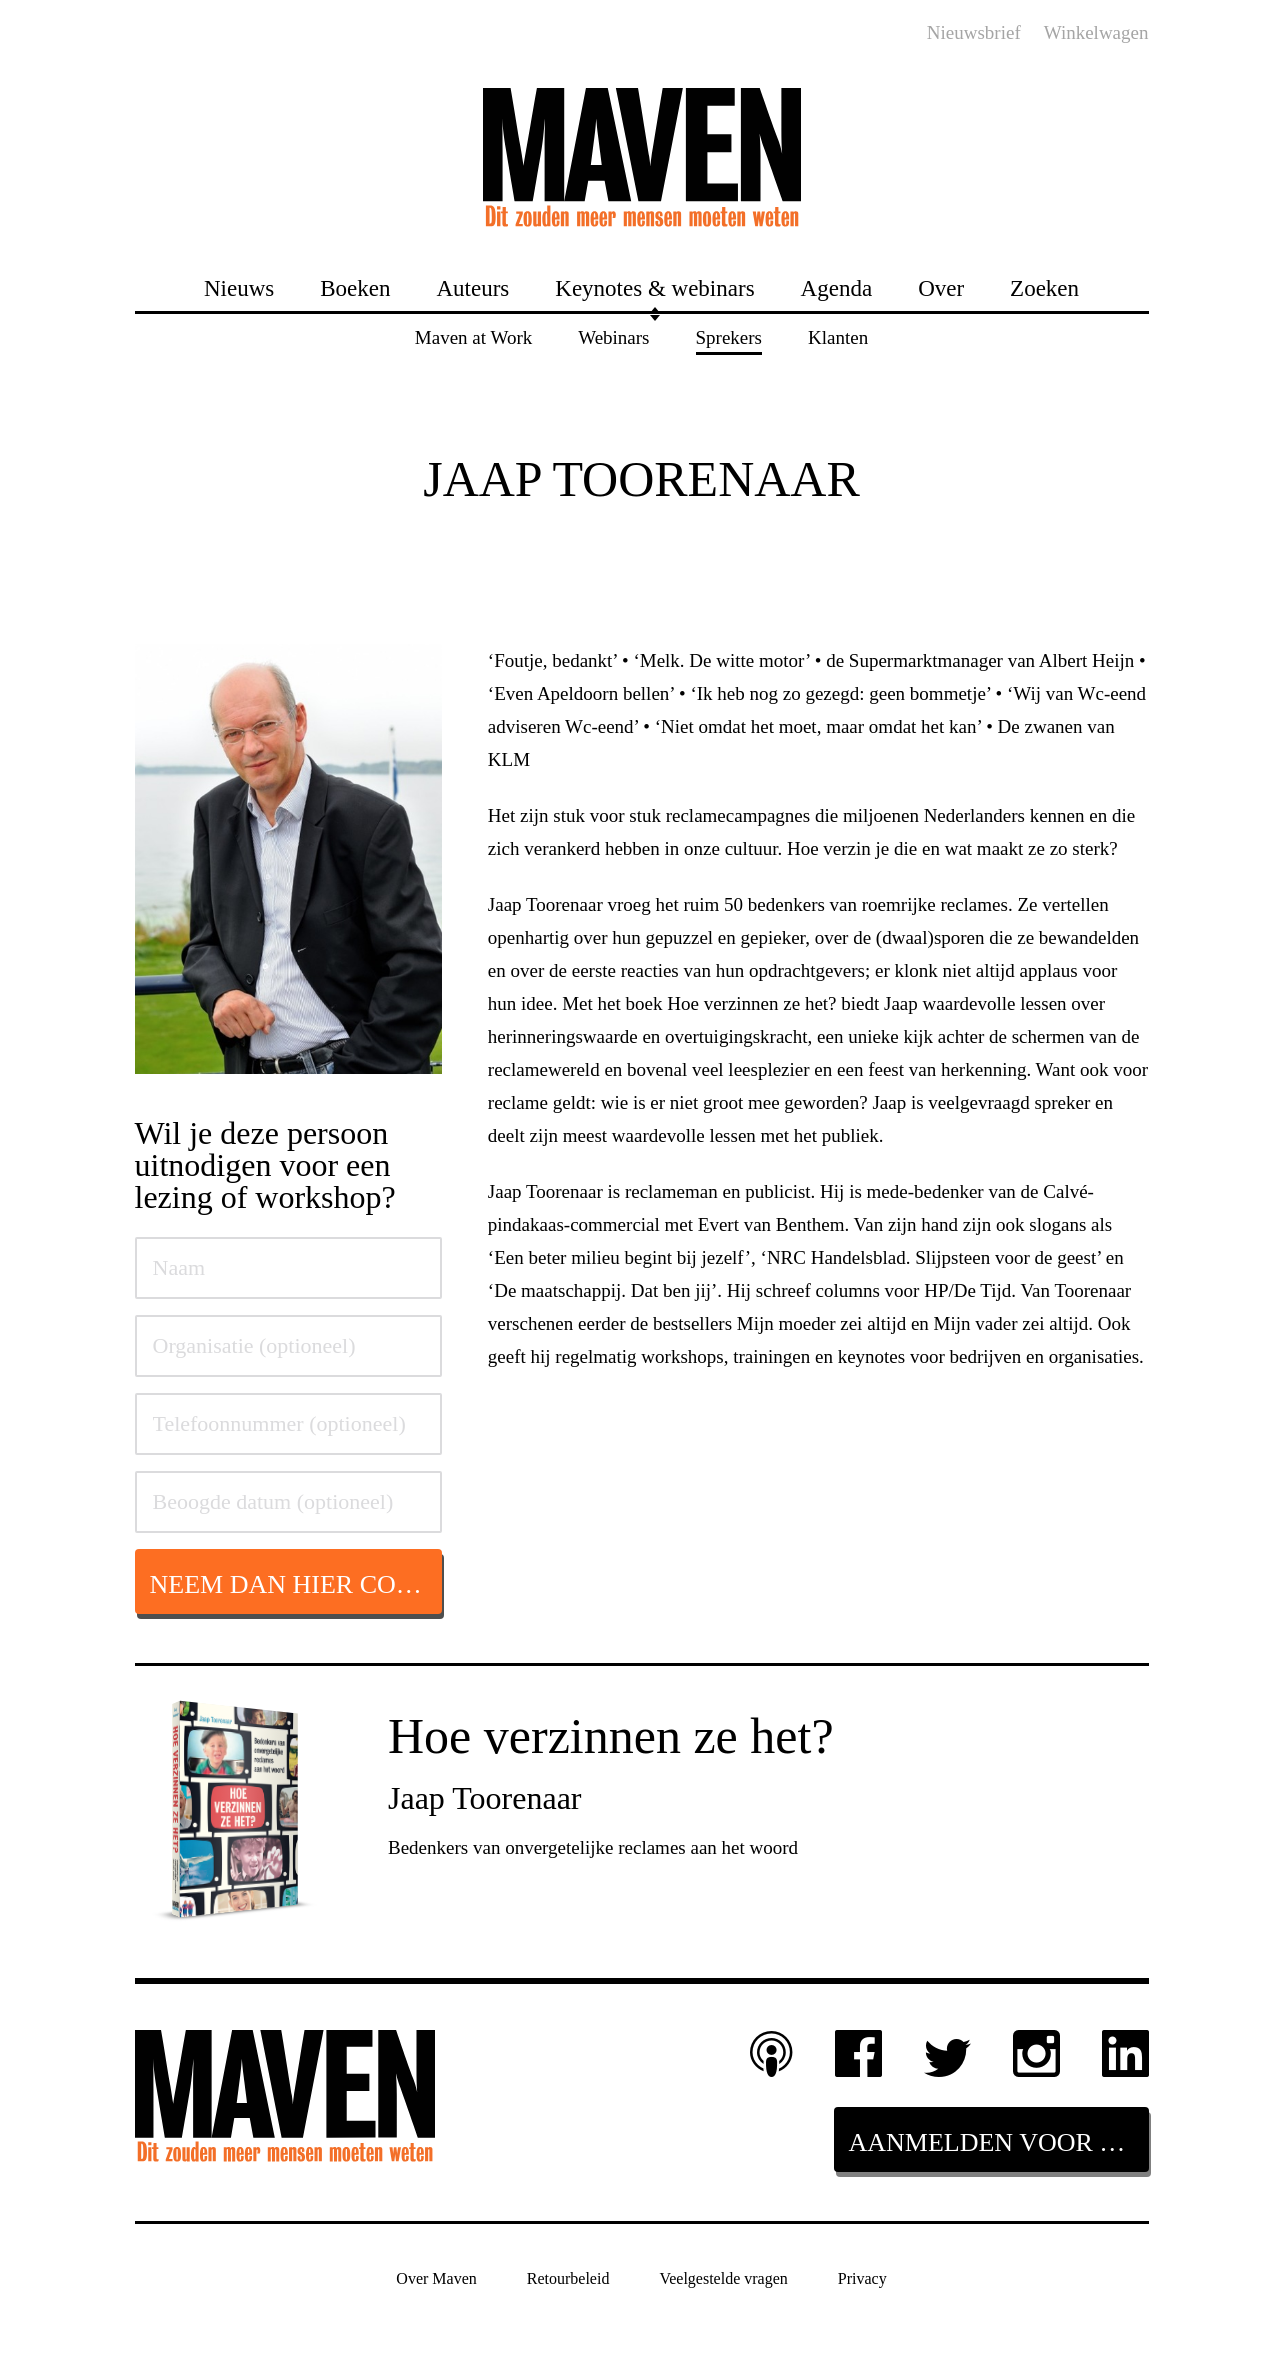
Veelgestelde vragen (723, 2277)
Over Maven (436, 2277)
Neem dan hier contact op (296, 1584)
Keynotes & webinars (654, 287)
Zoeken (1044, 287)
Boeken (355, 287)
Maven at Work (473, 336)
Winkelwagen (1096, 32)
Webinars (613, 336)
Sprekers (729, 336)
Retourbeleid (568, 2277)
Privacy (862, 2277)
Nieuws (239, 287)
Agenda (837, 287)
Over (941, 287)
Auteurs (472, 287)
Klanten (838, 336)
